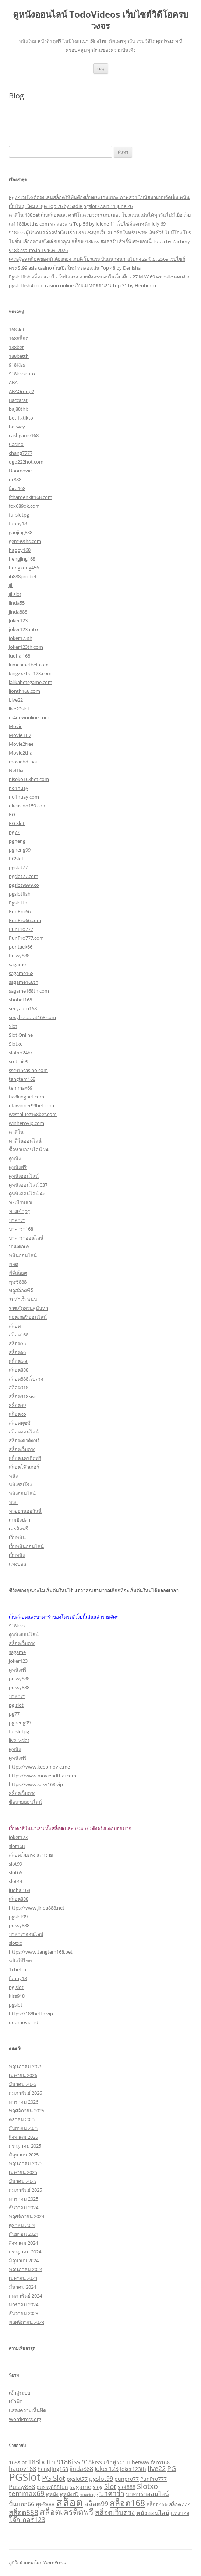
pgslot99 (18, 1916)
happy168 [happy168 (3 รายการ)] (22, 2469)
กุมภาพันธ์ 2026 (25, 2093)
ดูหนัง (15, 1158)
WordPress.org (25, 2419)
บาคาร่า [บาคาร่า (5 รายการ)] (111, 2493)
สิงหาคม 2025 (23, 2137)
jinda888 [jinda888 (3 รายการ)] (81, 2469)
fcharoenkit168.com (30, 497)
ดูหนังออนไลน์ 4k (27, 1193)
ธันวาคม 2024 (23, 2207)
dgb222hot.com (26, 461)
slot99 (15, 1863)
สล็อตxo (17, 1414)
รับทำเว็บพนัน (23, 1299)
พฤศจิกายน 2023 (26, 2322)
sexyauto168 (23, 1008)
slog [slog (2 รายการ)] (98, 2486)
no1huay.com (24, 797)
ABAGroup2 (21, 391)
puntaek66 (20, 946)
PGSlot (16, 858)
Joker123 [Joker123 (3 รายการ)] (107, 2469)
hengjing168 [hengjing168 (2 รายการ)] (53, 2468)
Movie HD (20, 735)
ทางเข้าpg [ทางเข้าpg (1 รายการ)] (89, 2494)
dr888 (15, 479)
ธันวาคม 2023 (23, 2313)
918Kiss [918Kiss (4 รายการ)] (68, 2461)
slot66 (15, 1872)
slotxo (15, 1943)
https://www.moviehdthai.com (42, 1775)
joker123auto (23, 629)
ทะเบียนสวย (21, 1202)
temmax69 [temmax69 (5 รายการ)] (27, 2493)
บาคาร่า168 (21, 1229)
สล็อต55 (17, 1343)
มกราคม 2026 (23, 2101)
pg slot (16, 1705)
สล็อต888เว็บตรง (26, 1378)
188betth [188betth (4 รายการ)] (41, 2461)
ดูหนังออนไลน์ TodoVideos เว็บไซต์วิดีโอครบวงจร (100, 20)
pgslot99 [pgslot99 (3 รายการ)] (101, 2479)
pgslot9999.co (24, 885)
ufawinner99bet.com (31, 1105)
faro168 (17, 488)
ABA (13, 382)
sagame (17, 964)
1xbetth (17, 1969)
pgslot (15, 2004)
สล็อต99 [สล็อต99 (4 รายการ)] (96, 2503)
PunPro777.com (26, 938)
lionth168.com (24, 691)
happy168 (20, 550)
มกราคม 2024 (23, 2304)
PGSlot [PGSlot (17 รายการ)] (24, 2477)
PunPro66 (20, 911)
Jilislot (15, 594)
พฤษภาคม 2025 (25, 2163)
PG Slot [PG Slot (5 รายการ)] (53, 2478)
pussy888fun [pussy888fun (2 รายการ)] (52, 2486)
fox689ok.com (24, 506)
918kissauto (22, 373)
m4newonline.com (29, 717)
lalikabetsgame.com (30, 682)
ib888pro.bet (23, 576)
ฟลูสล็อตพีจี (21, 1290)
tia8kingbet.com (26, 1096)
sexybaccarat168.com (32, 1017)
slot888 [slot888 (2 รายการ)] (126, 2486)
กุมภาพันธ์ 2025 (25, 2190)
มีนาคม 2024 (22, 2287)
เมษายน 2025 (23, 2172)
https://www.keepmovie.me (39, 1766)
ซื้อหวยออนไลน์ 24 (28, 1149)
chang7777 (20, 453)
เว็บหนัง (17, 1555)
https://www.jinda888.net (36, 1907)
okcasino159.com (28, 805)
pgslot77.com (23, 876)
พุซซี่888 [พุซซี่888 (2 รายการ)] (45, 2504)
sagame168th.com (29, 990)
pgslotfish (20, 894)
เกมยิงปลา (19, 1520)
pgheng (17, 841)
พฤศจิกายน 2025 (26, 2110)
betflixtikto (21, 417)
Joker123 (18, 620)
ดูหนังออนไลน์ (24, 1176)
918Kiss (17, 364)
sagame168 (21, 973)
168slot (17, 329)
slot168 (17, 1846)
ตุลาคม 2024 (22, 2225)
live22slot (19, 708)
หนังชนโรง (20, 1484)
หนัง (13, 1475)
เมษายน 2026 (23, 2075)
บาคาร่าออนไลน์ (26, 1237)
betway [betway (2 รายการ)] (140, 2462)
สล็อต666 (18, 1361)
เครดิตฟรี (18, 1528)
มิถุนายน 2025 (24, 2154)
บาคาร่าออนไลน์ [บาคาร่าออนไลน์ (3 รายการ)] (147, 2494)
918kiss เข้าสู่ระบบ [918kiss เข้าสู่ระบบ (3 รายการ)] (106, 2462)
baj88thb (18, 409)
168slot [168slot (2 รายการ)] (18, 2462)
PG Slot (17, 823)
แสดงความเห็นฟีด (27, 2410)
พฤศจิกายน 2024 (26, 2216)
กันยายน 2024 (23, 2234)
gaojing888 (20, 532)
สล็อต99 (17, 1405)
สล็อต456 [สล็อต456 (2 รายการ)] (157, 2504)
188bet (16, 347)
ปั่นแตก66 (19, 1246)
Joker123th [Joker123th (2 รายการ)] (133, 2468)
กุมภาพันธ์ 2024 (25, 2295)
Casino (16, 444)
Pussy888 (19, 955)
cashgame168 (24, 435)
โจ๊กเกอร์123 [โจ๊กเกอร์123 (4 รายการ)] (27, 2519)
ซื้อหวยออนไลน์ (25, 1802)
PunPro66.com (25, 920)
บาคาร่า (17, 1220)
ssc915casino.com (28, 1070)
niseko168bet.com (29, 779)
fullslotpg (19, 514)
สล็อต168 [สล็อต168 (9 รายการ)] (127, 2503)
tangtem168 (22, 1079)
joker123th (20, 638)
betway (17, 426)
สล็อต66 (17, 1352)
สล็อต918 (18, 1387)
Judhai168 (19, 655)
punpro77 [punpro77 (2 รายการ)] (126, 2478)
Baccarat (18, 400)
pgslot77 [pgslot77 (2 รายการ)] (77, 2478)
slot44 (15, 1881)
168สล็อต (18, 338)
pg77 (14, 832)
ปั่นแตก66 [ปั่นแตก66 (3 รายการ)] (21, 2504)
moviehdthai (23, 761)
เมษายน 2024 (23, 2278)
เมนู (100, 68)
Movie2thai (21, 752)
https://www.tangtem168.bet (41, 1952)
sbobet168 (20, 999)
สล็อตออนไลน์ (24, 1431)
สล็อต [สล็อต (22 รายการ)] (69, 2502)
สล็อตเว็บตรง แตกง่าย (31, 1855)
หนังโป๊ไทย (20, 1960)
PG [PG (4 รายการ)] (171, 2468)
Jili (11, 585)
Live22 (16, 700)
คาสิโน (16, 1132)
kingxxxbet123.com (30, 673)
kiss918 (17, 1996)
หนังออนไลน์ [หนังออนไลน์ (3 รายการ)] (152, 2513)
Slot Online (21, 1035)
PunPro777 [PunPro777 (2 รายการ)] (153, 2478)
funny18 (18, 523)
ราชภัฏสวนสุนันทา (28, 1308)
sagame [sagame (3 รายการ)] (80, 2487)
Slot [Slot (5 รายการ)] (110, 2486)
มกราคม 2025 (23, 2198)
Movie (15, 726)
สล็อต (15, 1326)
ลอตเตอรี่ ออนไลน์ (28, 1317)
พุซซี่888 (18, 1281)
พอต (13, 1264)
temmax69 (20, 1087)
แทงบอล (17, 1564)
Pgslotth (18, 902)
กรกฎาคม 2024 (25, 2251)
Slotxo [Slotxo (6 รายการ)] (147, 2486)
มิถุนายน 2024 (24, 2260)
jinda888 (18, 611)
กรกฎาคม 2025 (25, 2146)
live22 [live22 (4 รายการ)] (157, 2468)
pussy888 (19, 1678)
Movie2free (21, 744)
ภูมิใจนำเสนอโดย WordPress (37, 2562)
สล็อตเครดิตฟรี (24, 1440)
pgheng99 (20, 849)
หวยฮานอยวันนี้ (25, 1511)
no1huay (18, 788)
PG (12, 814)
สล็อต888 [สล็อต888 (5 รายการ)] (23, 2512)
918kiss (17, 1625)
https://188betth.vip (31, 2013)
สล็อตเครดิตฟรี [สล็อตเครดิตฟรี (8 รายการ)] (67, 2511)
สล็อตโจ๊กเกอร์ (24, 1467)
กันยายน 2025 (23, 2128)
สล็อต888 (18, 1370)
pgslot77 (18, 867)
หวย (13, 1502)
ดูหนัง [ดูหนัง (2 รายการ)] (52, 2493)
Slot (13, 1026)
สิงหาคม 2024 (23, 2242)
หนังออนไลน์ (22, 1493)
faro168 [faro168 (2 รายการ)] (160, 2462)
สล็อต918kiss (22, 1396)
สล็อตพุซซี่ (20, 1423)
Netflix (16, 770)
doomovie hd (23, 2022)
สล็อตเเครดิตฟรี (25, 1458)
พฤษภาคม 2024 (25, 2269)
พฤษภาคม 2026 (25, 2066)
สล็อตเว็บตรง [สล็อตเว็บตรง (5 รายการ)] (115, 2512)
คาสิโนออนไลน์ (25, 1140)
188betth (19, 356)
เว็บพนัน (17, 1537)
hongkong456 (24, 567)
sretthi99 (18, 1061)
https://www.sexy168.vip (36, 1784)
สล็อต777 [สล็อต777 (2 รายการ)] (179, 2504)
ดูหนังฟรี (18, 1167)
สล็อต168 (18, 1334)
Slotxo (16, 1043)
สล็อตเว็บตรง (22, 1449)
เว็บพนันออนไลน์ (26, 1546)
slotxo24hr (20, 1052)
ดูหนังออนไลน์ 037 (28, 1184)
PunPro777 (21, 929)
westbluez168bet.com (33, 1114)
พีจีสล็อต (18, 1273)
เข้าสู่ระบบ (19, 2392)
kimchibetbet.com (29, 664)
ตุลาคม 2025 (22, 2119)
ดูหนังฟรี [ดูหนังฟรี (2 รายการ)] (69, 2493)
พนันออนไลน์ (23, 1255)
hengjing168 (22, 558)
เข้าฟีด (15, 2401)
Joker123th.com (26, 647)
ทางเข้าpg (19, 1211)
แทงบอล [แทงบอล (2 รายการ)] (180, 2513)
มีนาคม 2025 (22, 2181)
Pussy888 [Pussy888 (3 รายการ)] (22, 2487)
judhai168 (19, 1890)
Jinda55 (17, 603)
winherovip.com (26, 1123)
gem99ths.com (25, 541)
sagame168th (23, 982)
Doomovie (20, 470)
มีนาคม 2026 (22, 2084)
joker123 (18, 1661)
